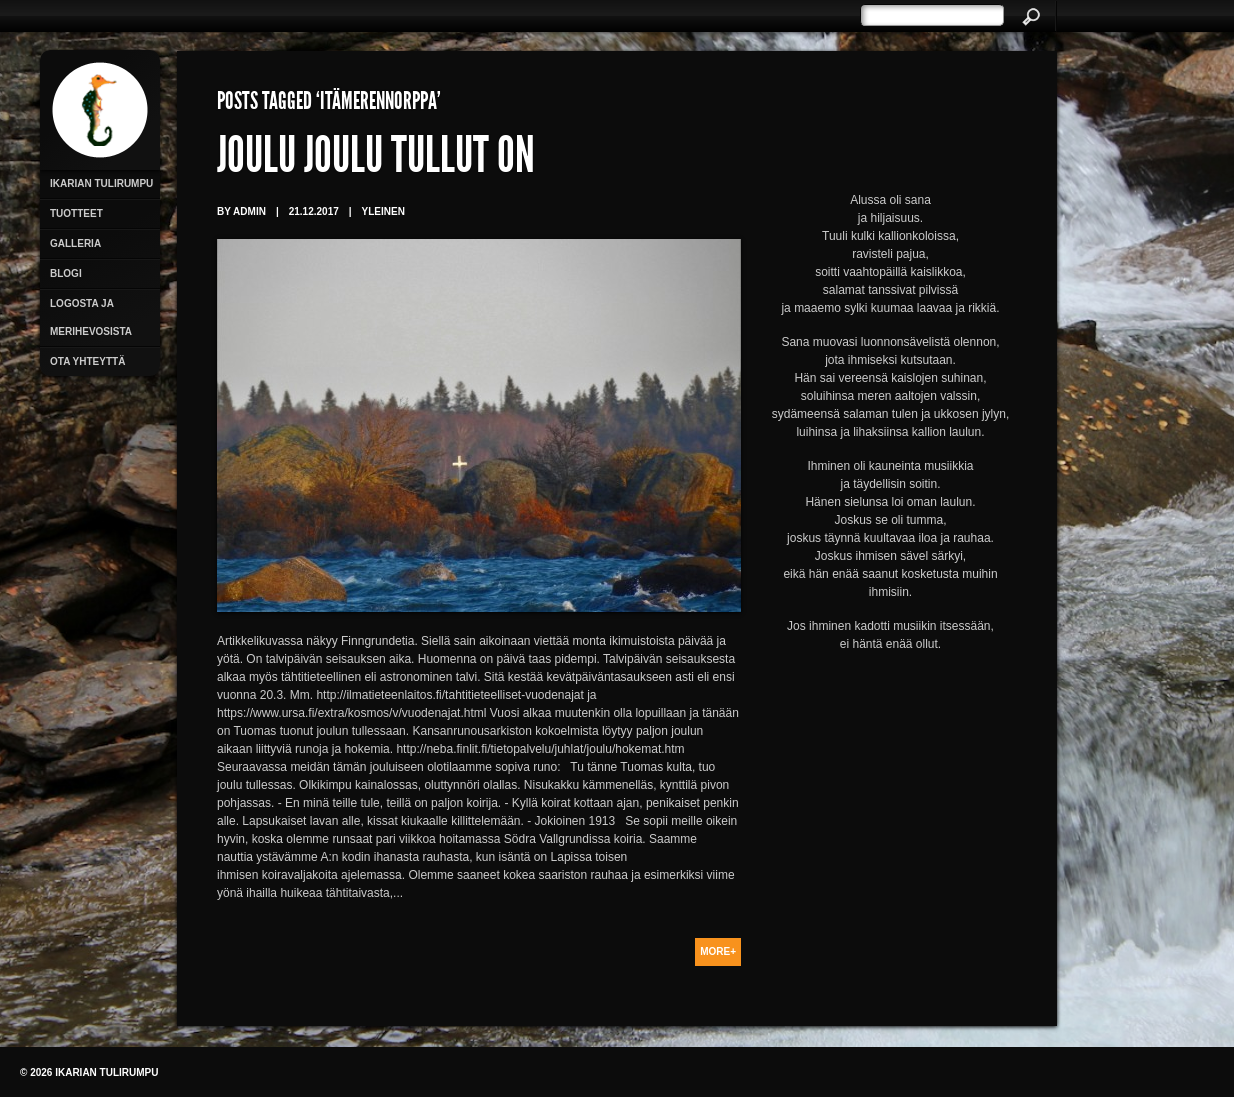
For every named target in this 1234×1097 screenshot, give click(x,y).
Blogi (66, 273)
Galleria (75, 243)
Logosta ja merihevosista (91, 317)
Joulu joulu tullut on (376, 160)
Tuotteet (76, 213)
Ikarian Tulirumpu (101, 183)
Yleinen (383, 211)
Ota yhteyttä (87, 361)
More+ (718, 951)
